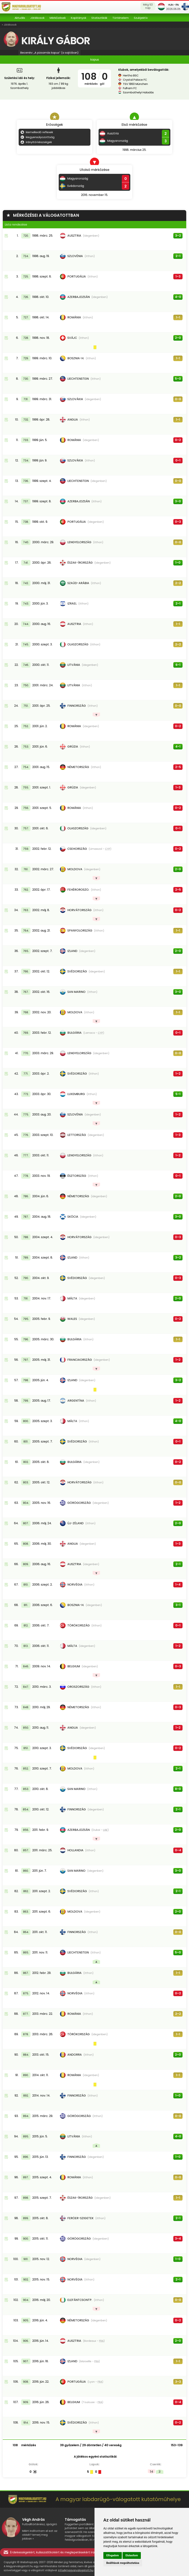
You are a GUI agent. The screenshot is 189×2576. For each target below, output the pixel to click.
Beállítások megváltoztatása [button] (122, 2562)
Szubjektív (141, 18)
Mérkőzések (58, 18)
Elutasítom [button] (132, 2555)
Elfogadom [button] (112, 2555)
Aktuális (20, 18)
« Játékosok (9, 25)
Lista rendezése (16, 224)
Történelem (120, 18)
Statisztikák (99, 18)
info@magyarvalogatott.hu (75, 2570)
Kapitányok (78, 18)
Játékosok (37, 18)
